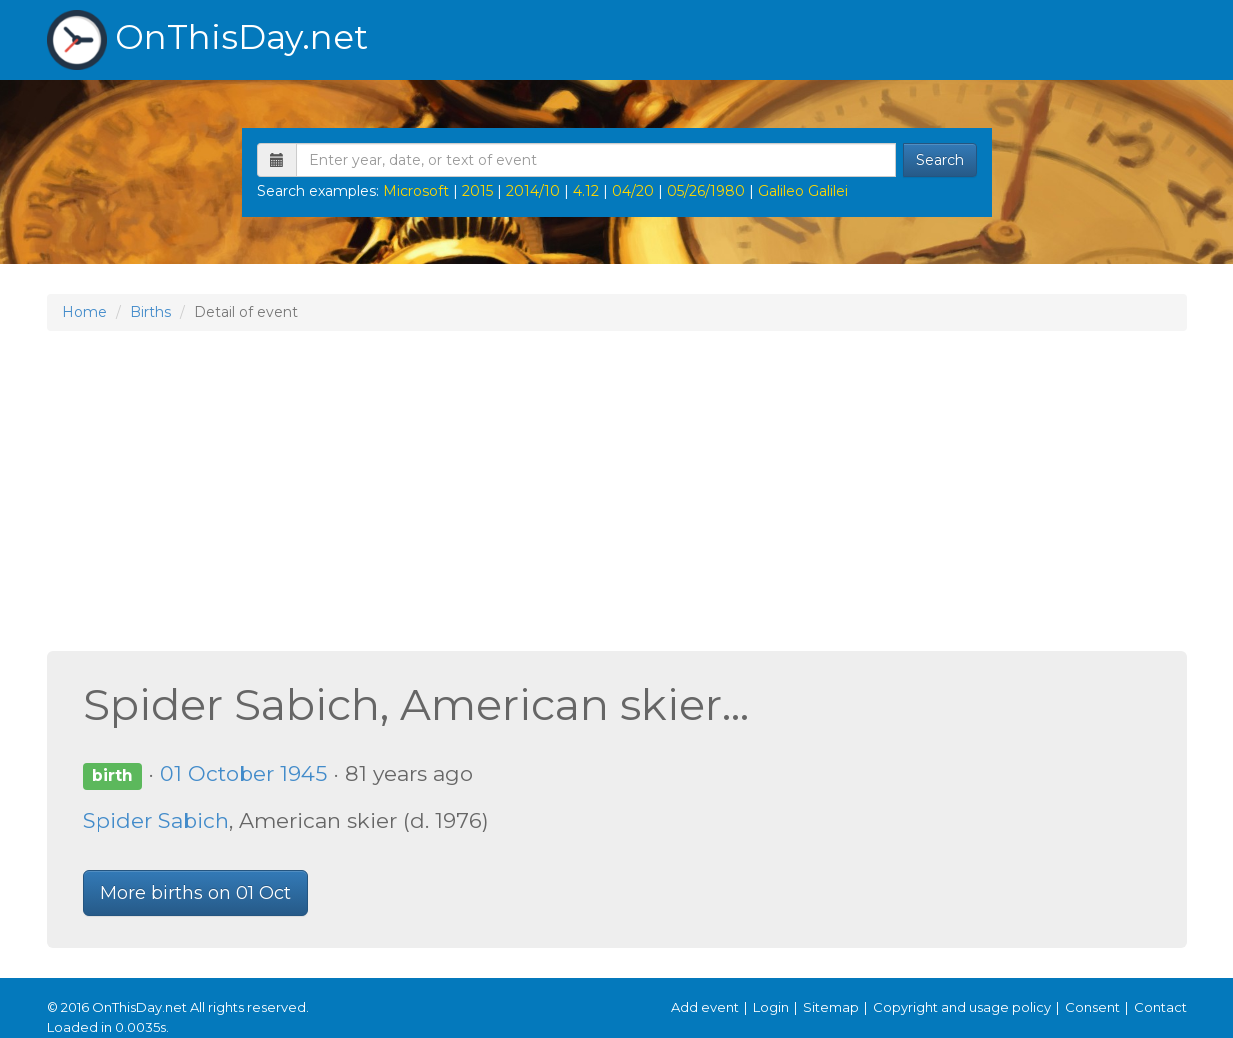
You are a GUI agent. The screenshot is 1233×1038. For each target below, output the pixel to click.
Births (150, 312)
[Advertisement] (617, 491)
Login (771, 1007)
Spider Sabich (156, 820)
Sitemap (831, 1007)
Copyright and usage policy (962, 1007)
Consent (1092, 1007)
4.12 (586, 191)
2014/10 (533, 191)
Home (84, 312)
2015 (477, 191)
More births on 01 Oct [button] (195, 893)
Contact (1160, 1007)
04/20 (633, 191)
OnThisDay (207, 40)
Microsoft (416, 191)
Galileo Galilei (803, 191)
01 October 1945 (243, 773)
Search (940, 160)
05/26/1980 (706, 191)
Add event (705, 1007)
